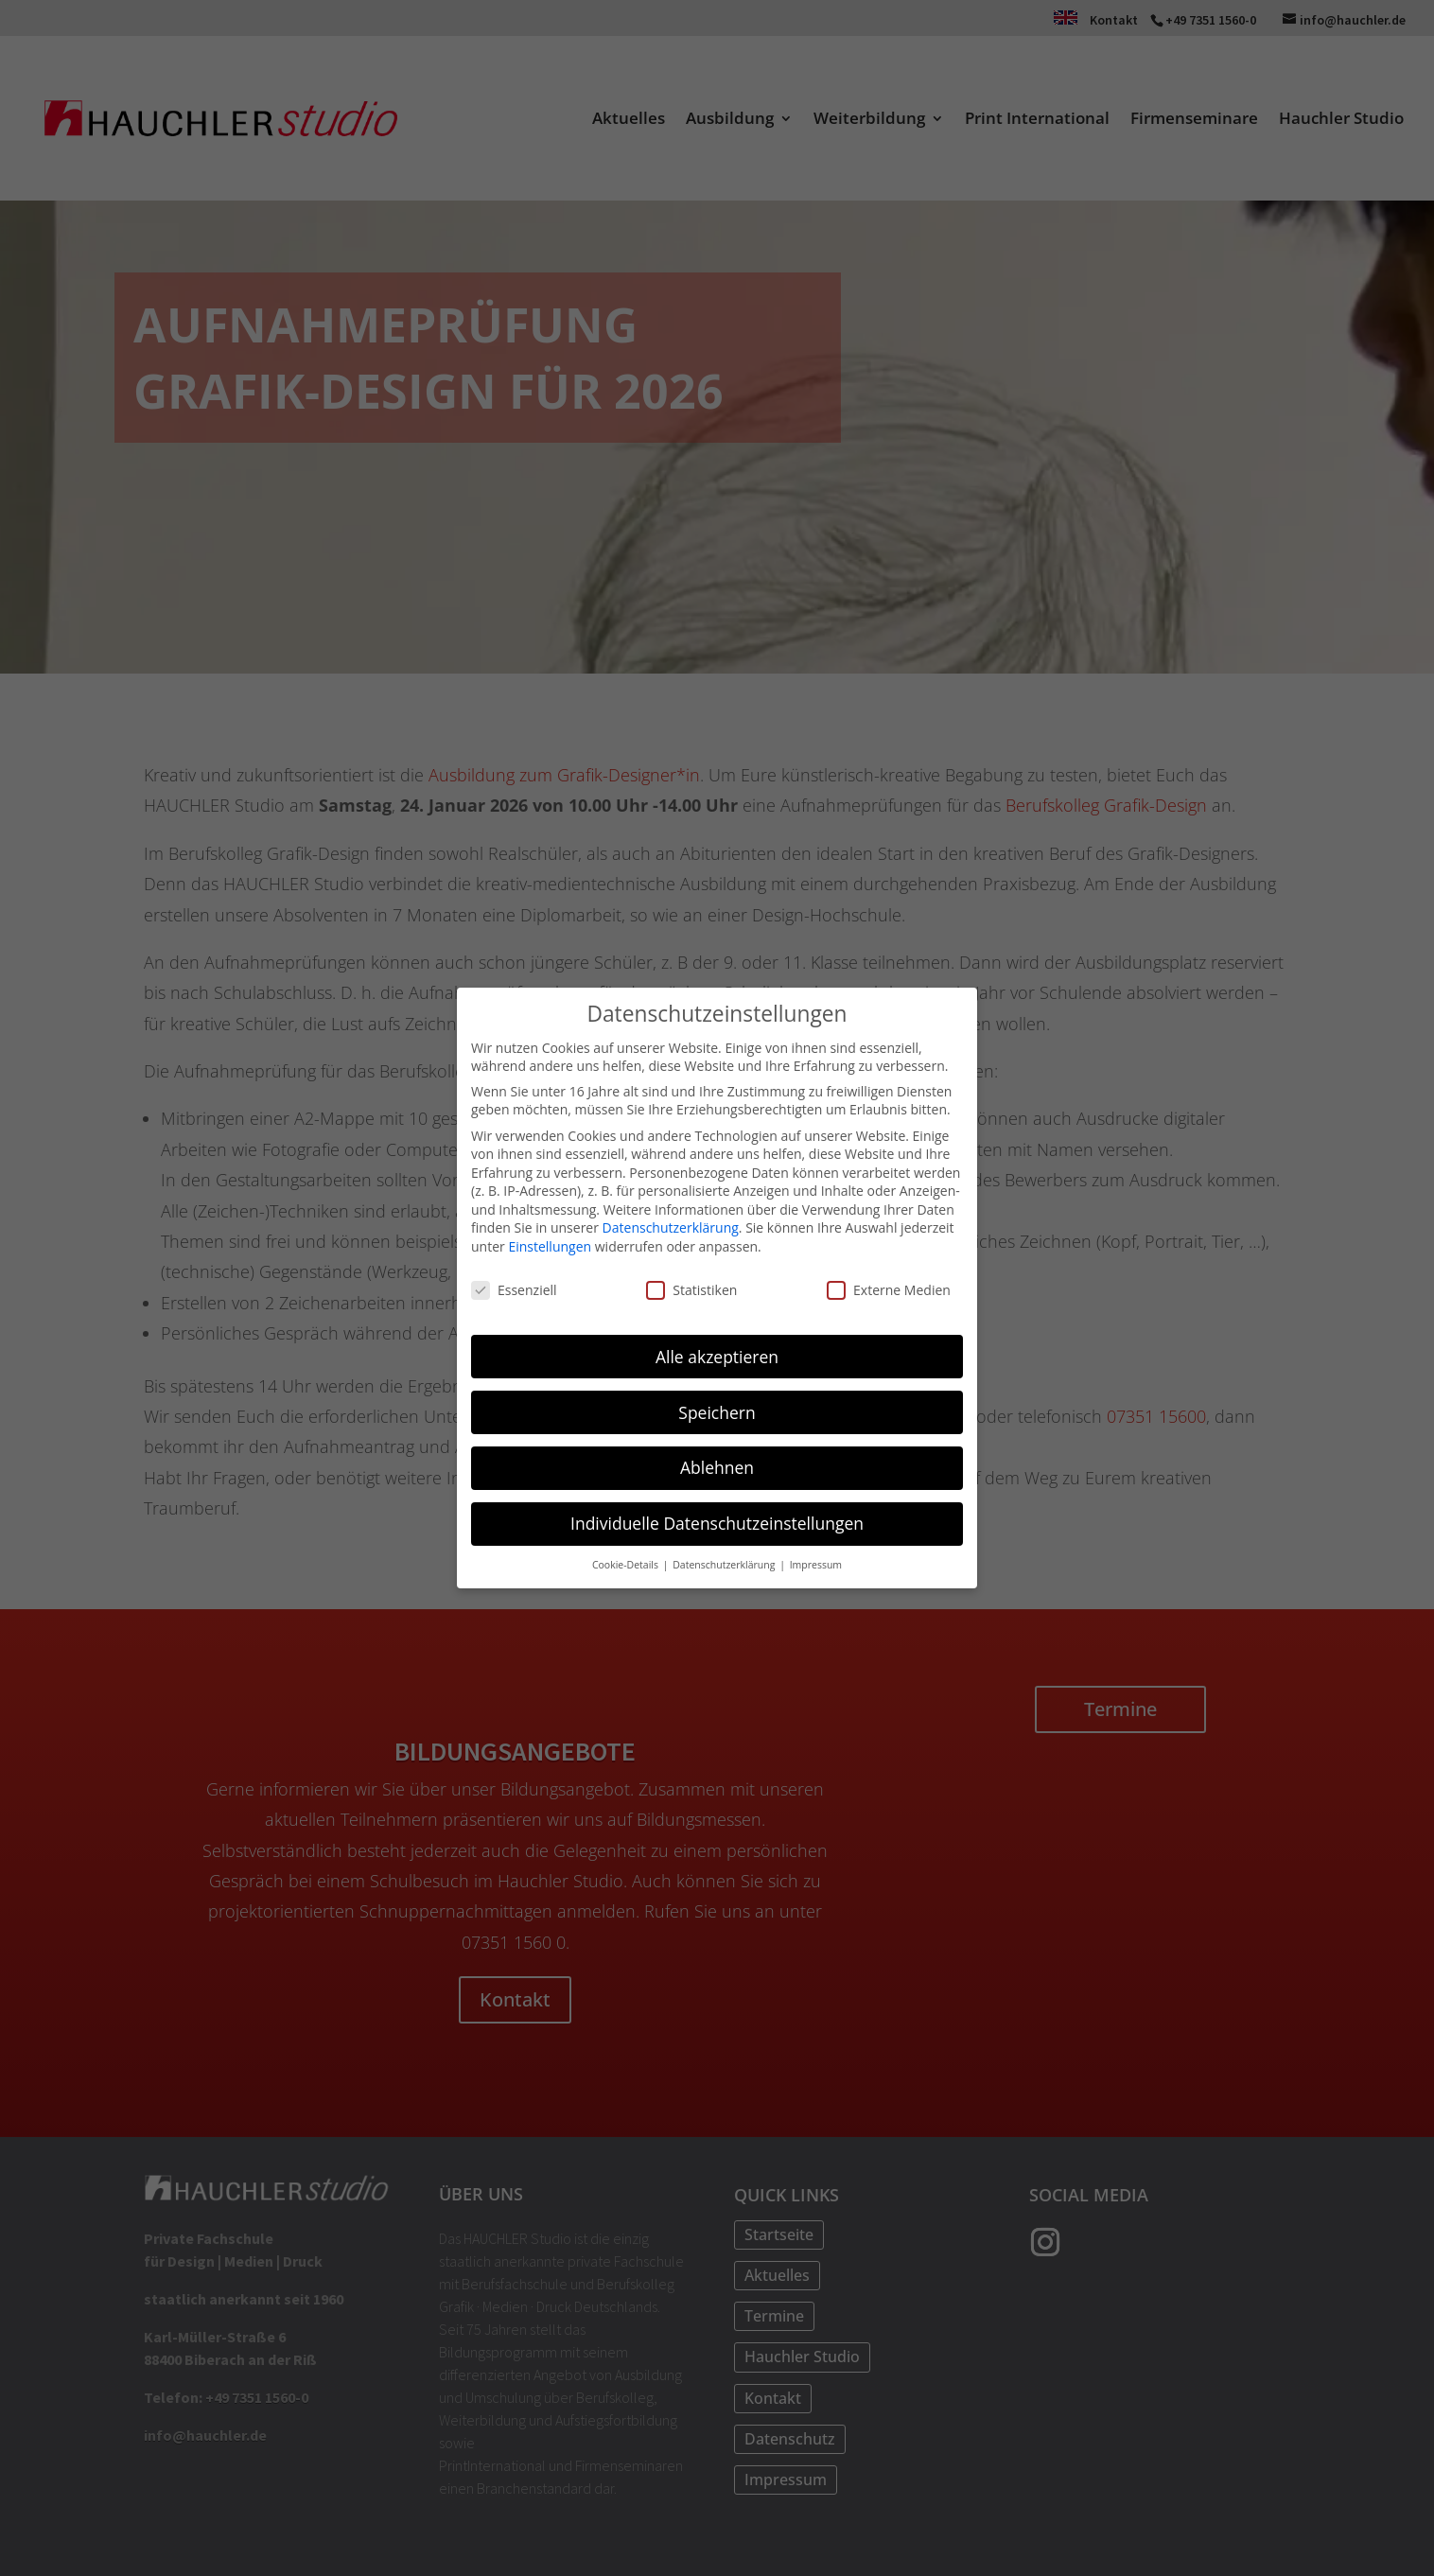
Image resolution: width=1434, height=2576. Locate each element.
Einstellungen (549, 1242)
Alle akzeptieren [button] (717, 1352)
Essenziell (514, 1285)
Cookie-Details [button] (626, 1560)
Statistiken (691, 1285)
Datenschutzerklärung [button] (725, 1560)
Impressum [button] (816, 1560)
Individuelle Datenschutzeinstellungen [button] (717, 1518)
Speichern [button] (716, 1407)
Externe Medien (889, 1285)
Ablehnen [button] (717, 1463)
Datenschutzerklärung (671, 1224)
